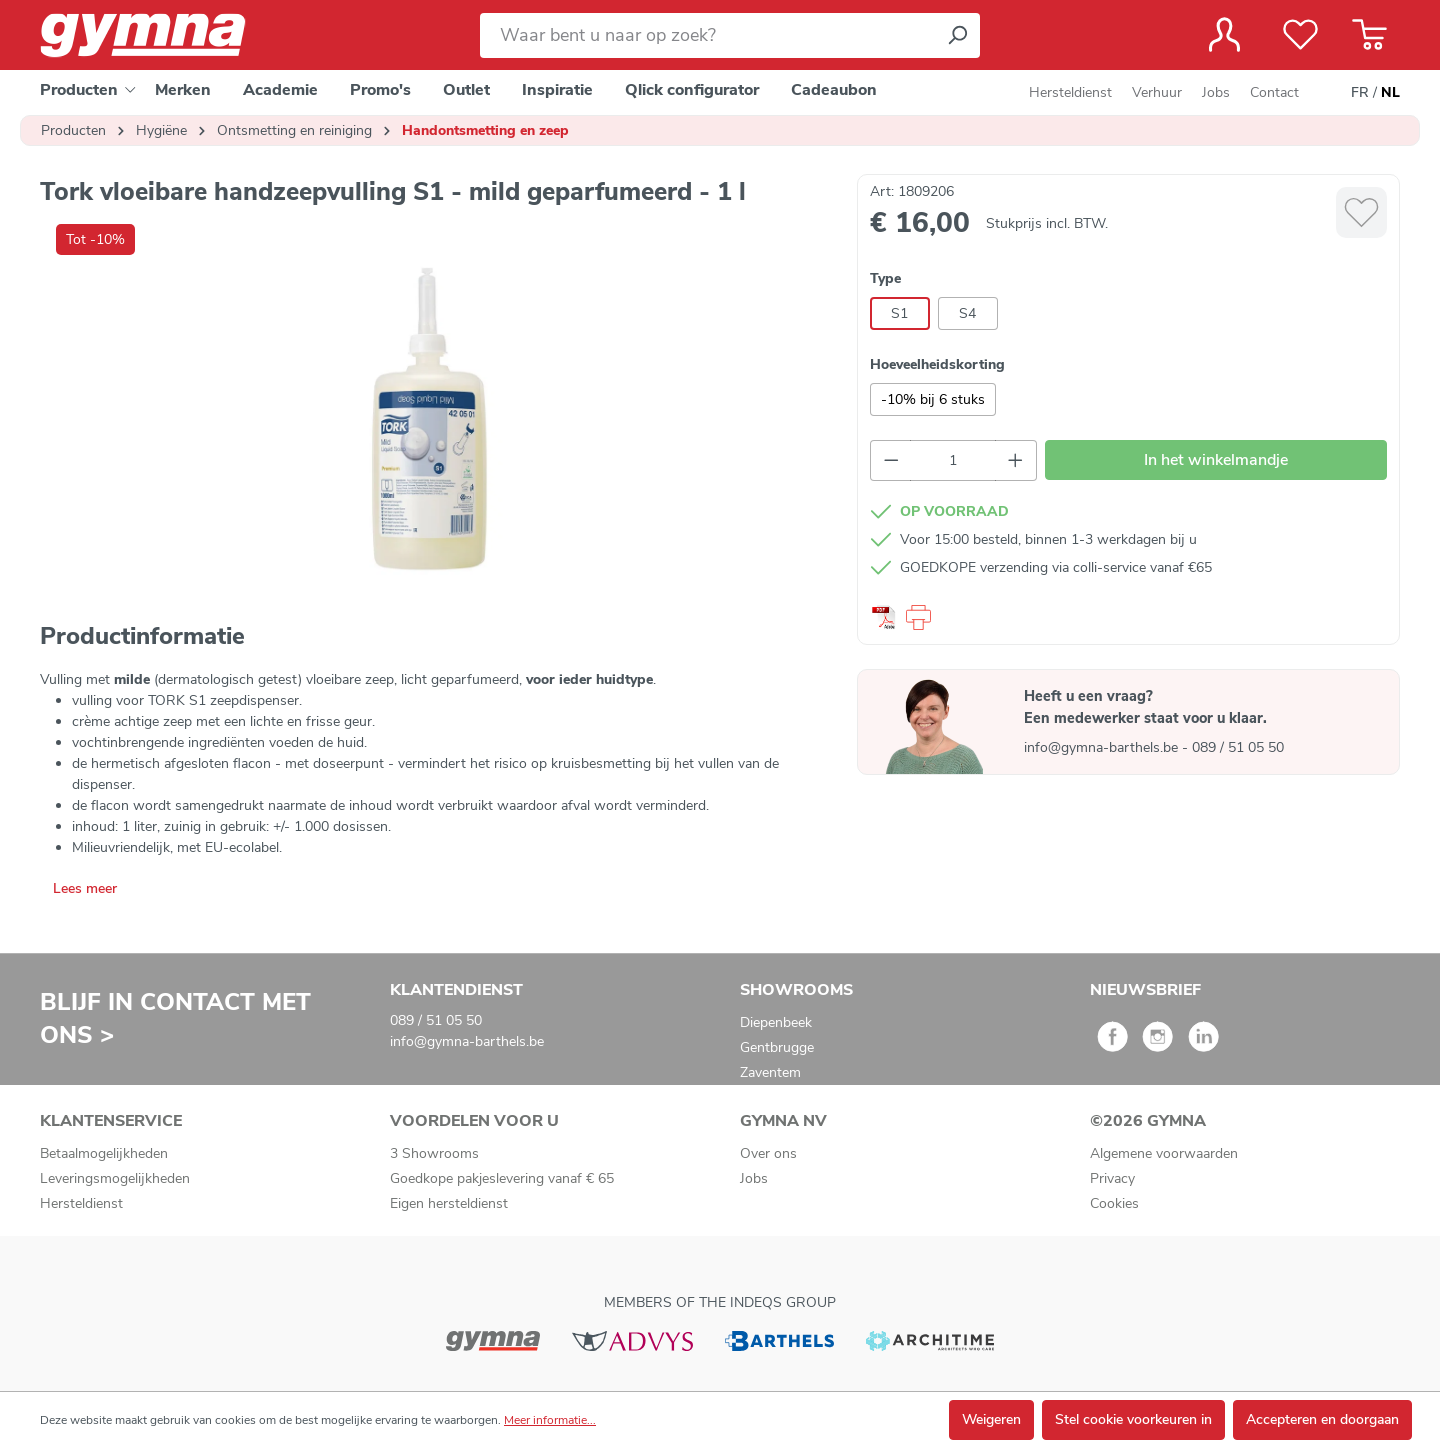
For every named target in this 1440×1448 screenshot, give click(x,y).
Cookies (1114, 1203)
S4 (967, 313)
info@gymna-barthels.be (1103, 747)
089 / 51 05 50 (1238, 747)
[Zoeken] (957, 35)
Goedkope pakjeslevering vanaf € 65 (502, 1178)
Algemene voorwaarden (1164, 1153)
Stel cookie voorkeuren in (1133, 1419)
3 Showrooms (434, 1153)
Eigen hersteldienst (449, 1203)
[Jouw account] (1224, 35)
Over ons (768, 1153)
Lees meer (85, 888)
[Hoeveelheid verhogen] (1016, 460)
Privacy (1112, 1178)
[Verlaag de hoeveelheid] (891, 460)
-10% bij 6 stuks (933, 399)
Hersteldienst (1070, 92)
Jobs (1216, 92)
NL (1390, 93)
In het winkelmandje (1216, 460)
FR (1360, 93)
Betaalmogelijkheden (104, 1153)
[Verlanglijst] (1300, 35)
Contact (1274, 92)
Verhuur (1157, 92)
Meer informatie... (550, 1420)
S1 (899, 313)
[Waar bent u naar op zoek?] (707, 35)
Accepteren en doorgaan (1322, 1419)
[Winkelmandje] (1369, 35)
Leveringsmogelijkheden (115, 1178)
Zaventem (770, 1072)
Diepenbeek (776, 1022)
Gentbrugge (777, 1047)
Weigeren (991, 1419)
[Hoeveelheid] (953, 460)
